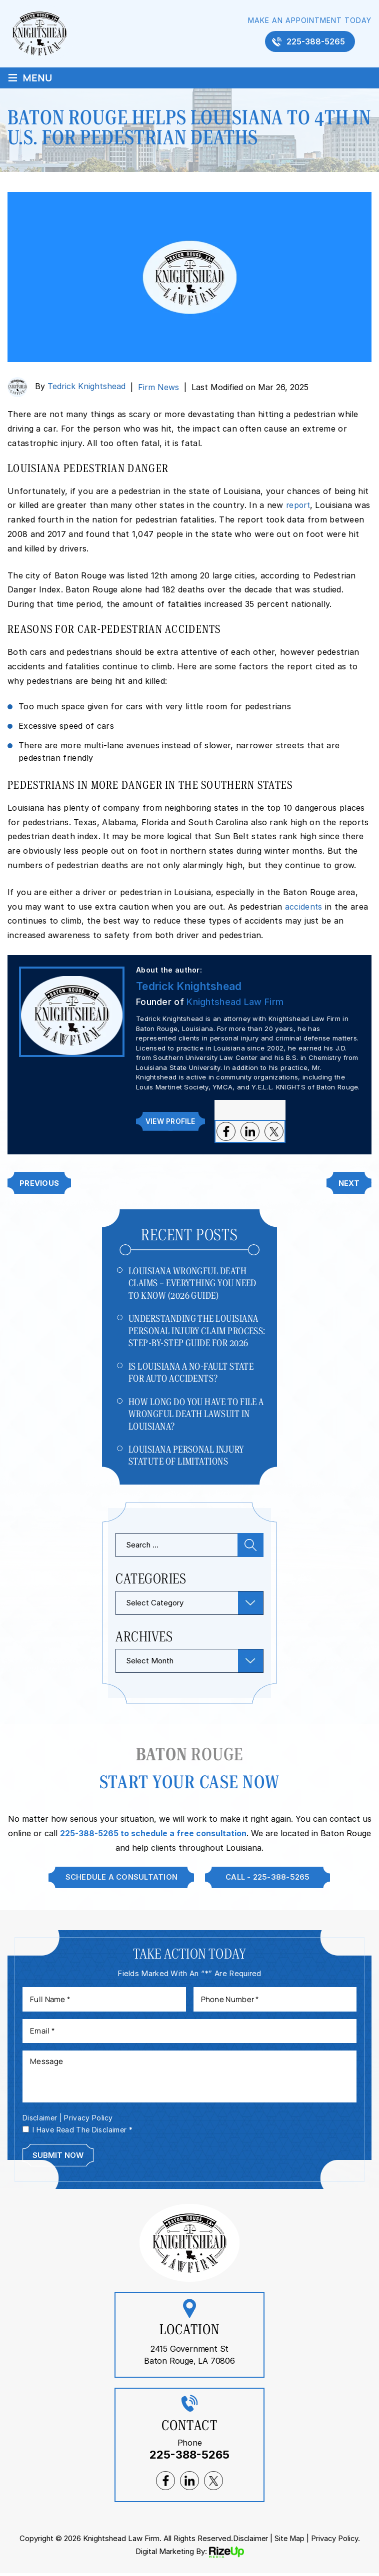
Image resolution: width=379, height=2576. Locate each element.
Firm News (158, 387)
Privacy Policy (89, 2120)
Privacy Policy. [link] (337, 2541)
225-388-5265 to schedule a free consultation (153, 1835)
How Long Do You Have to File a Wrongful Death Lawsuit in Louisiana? (196, 1415)
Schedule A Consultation (120, 1879)
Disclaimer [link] (249, 2541)
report (299, 505)
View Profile (170, 1121)
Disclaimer (40, 2120)
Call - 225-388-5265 (268, 1879)
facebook (225, 1131)
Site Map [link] (289, 2541)
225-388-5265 (315, 42)
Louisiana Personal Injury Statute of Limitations (186, 1457)
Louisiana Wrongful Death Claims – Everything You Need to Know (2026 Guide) (192, 1283)
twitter (273, 1131)
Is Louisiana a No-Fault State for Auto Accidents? (191, 1373)
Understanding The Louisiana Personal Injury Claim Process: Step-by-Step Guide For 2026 (197, 1331)
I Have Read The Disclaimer (82, 2132)
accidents (304, 907)
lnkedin (249, 1131)
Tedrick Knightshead (87, 387)
